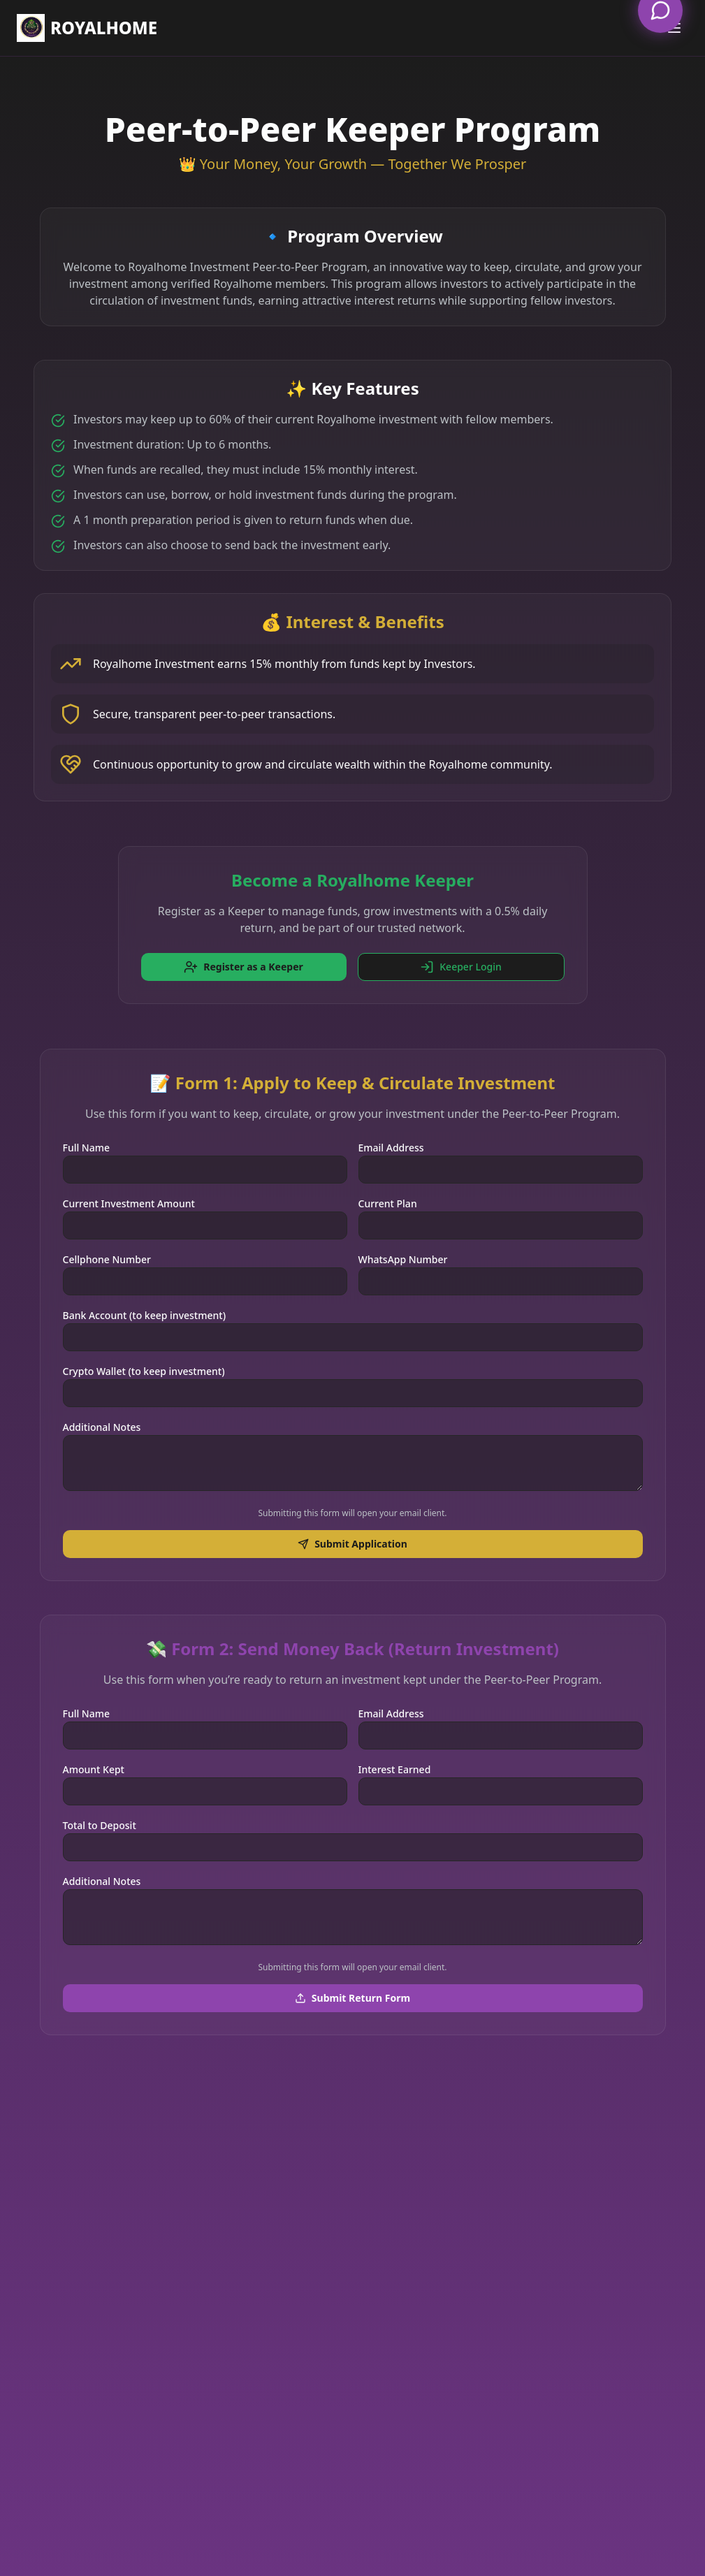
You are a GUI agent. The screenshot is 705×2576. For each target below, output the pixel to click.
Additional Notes (102, 1427)
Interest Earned (394, 1769)
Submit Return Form (352, 1997)
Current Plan (387, 1203)
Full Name (86, 1147)
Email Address (391, 1147)
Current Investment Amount (129, 1203)
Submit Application (352, 1543)
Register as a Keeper (243, 967)
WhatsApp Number (403, 1259)
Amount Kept (93, 1769)
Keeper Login (460, 967)
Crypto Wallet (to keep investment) (144, 1371)
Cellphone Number (107, 1259)
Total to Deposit (99, 1825)
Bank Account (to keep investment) (144, 1315)
